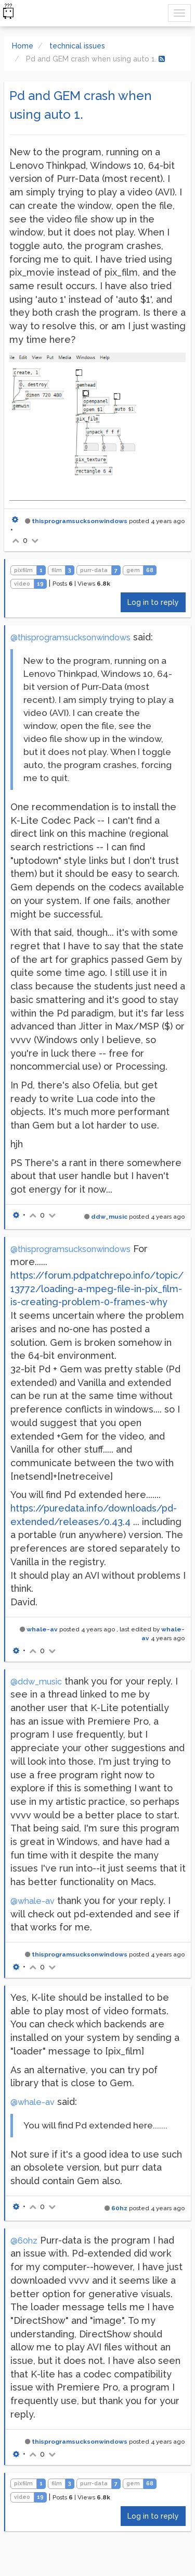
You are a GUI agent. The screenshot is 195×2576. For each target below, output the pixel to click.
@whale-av (32, 1901)
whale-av (42, 1629)
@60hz (23, 2241)
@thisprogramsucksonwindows (70, 637)
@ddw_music (36, 1682)
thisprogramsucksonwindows (79, 521)
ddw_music (109, 1216)
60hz (119, 2208)
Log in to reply (153, 602)
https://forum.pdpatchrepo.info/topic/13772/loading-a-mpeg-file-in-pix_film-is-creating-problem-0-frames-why (97, 1288)
